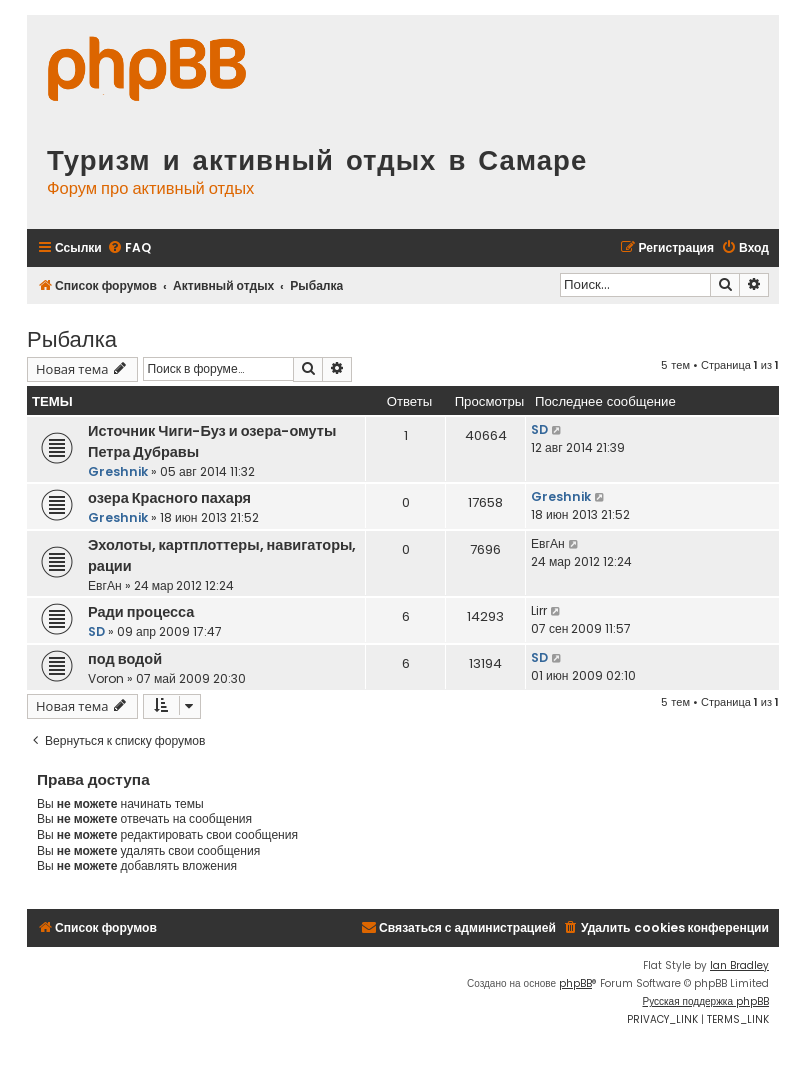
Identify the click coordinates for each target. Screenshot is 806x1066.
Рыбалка (72, 337)
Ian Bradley (739, 965)
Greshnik (118, 471)
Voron (106, 678)
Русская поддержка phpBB (705, 1001)
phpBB (575, 983)
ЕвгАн (105, 585)
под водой (125, 659)
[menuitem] (129, 248)
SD (539, 429)
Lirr (539, 610)
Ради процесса (141, 612)
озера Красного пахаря (169, 498)
